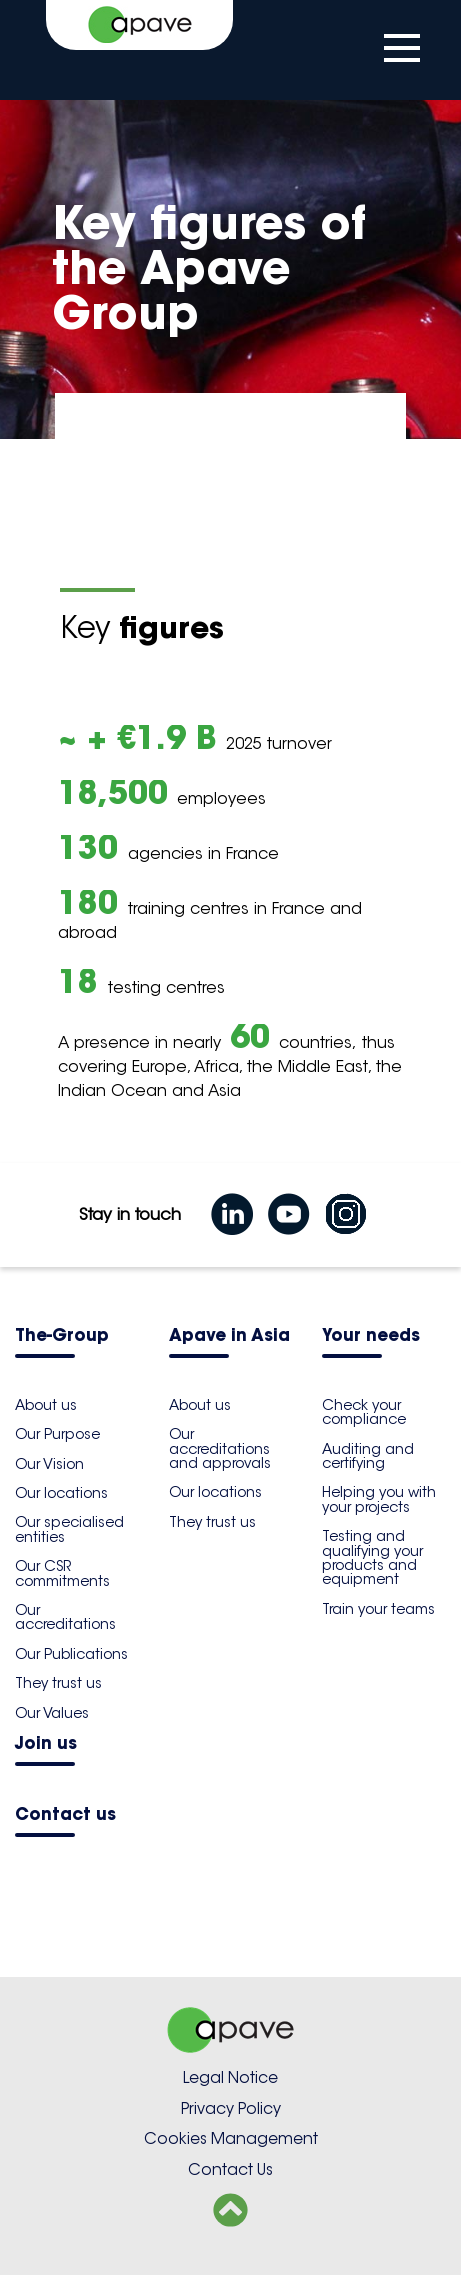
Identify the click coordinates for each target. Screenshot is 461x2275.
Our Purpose (57, 1434)
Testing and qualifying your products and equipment (372, 1557)
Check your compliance (364, 1412)
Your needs (371, 1336)
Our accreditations (65, 1617)
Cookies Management (231, 2138)
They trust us (58, 1683)
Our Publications (71, 1654)
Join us (46, 1744)
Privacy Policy (231, 2108)
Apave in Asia (229, 1336)
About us (46, 1405)
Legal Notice (230, 2077)
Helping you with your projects (379, 1499)
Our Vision (49, 1464)
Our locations (61, 1493)
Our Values (52, 1713)
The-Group (62, 1336)
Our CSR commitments (62, 1573)
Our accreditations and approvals (220, 1448)
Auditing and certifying (368, 1456)
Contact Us (230, 2169)
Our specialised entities (69, 1529)
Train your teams (378, 1609)
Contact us (65, 1815)
